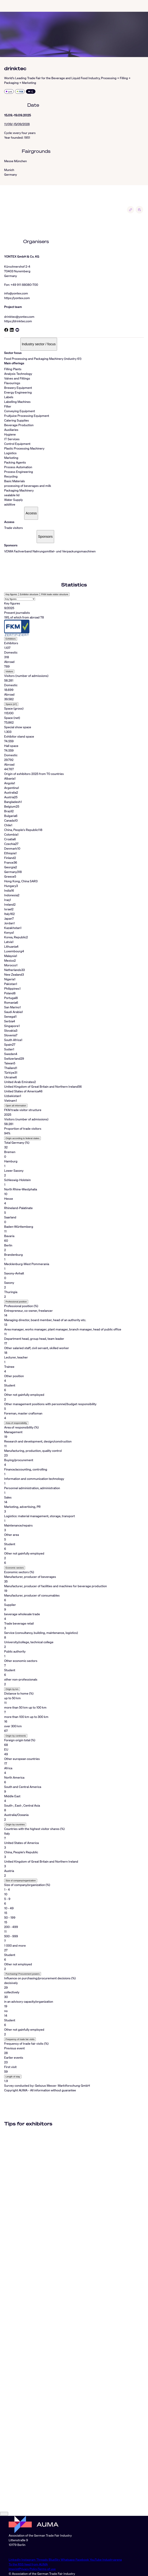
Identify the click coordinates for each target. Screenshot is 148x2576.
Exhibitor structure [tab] (29, 594)
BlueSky (55, 2559)
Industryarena (112, 2559)
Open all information (16, 1106)
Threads (42, 2559)
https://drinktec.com (18, 322)
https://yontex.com (17, 298)
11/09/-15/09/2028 (17, 124)
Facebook (83, 2559)
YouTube (96, 2559)
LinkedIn (15, 2559)
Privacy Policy (28, 2569)
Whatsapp (68, 2559)
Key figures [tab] (11, 594)
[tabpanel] (74, 686)
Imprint (14, 2569)
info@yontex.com (16, 294)
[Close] (4, 2514)
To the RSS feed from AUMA (28, 2564)
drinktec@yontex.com (19, 317)
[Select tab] (19, 599)
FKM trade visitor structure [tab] (54, 594)
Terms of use (47, 2569)
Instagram (28, 2559)
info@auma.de (18, 2552)
